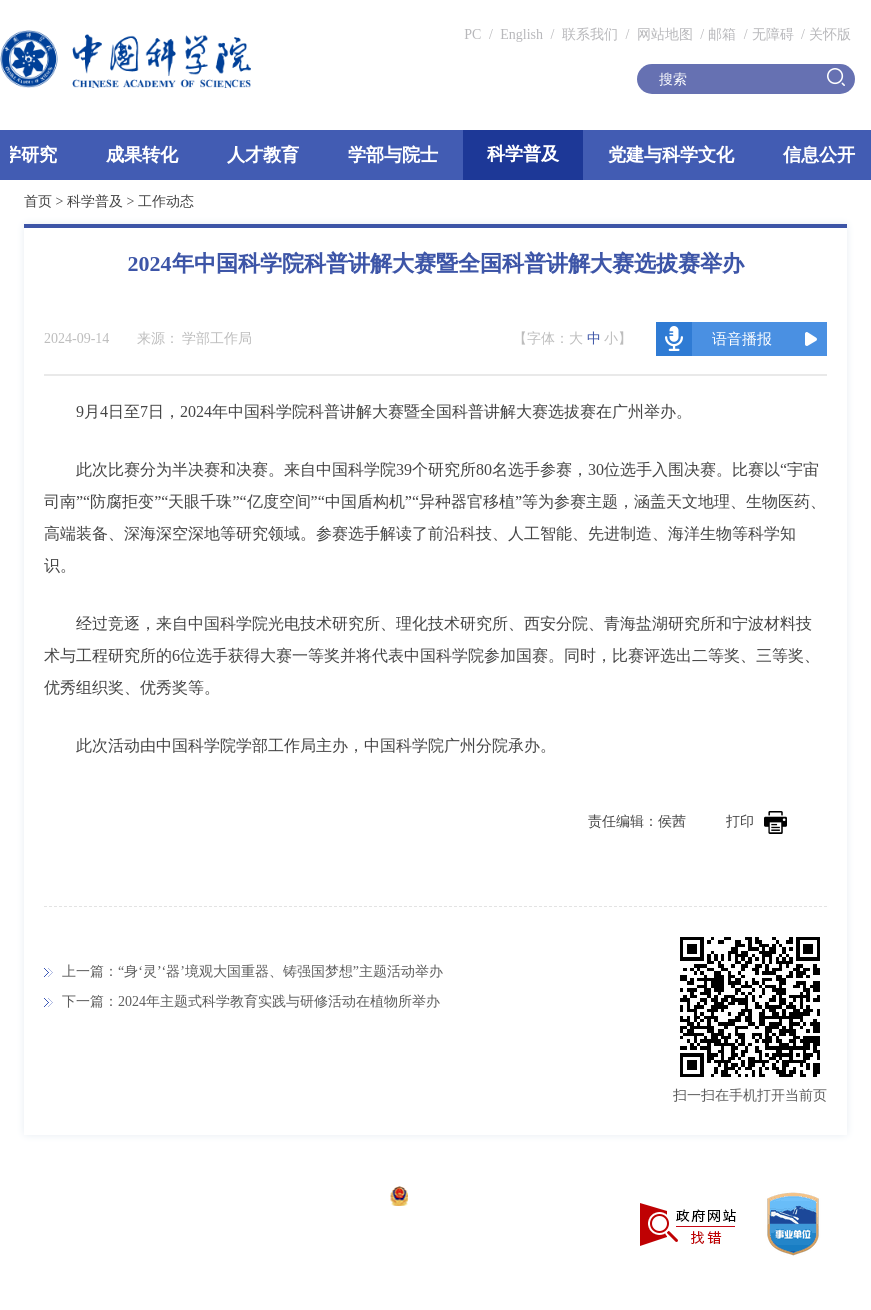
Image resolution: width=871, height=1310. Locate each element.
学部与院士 (393, 155)
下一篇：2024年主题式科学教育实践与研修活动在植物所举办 (251, 1001)
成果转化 (142, 155)
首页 (38, 201)
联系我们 (590, 34)
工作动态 (166, 201)
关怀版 (830, 34)
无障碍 (773, 34)
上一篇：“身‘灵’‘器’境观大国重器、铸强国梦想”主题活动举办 (252, 971)
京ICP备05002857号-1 (310, 1198)
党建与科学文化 (671, 155)
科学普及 (523, 154)
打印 (756, 821)
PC (472, 34)
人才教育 (263, 155)
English (521, 34)
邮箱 (722, 34)
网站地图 (663, 34)
